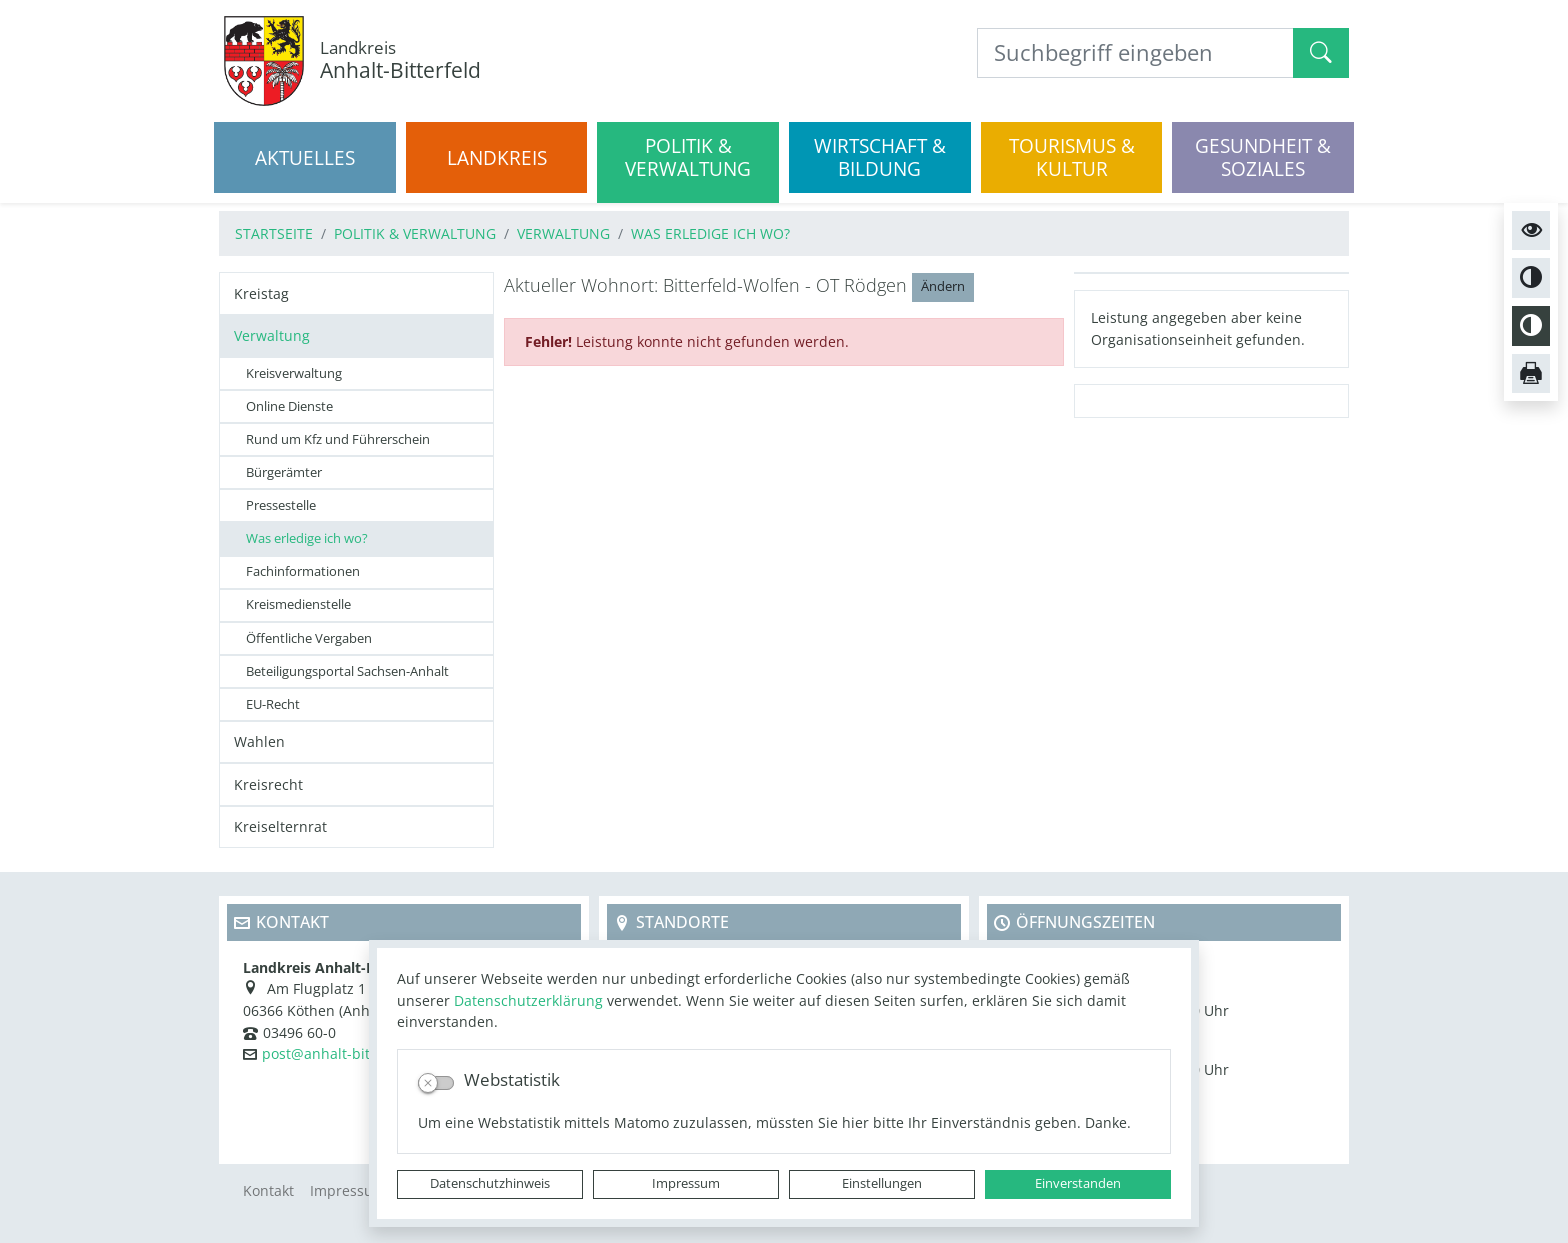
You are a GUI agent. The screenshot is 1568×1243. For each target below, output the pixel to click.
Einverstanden (1078, 1183)
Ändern (943, 286)
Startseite (274, 233)
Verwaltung (563, 233)
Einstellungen (882, 1183)
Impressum (686, 1183)
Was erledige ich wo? (710, 233)
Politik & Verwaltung (415, 233)
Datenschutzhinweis (490, 1183)
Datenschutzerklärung (528, 1000)
